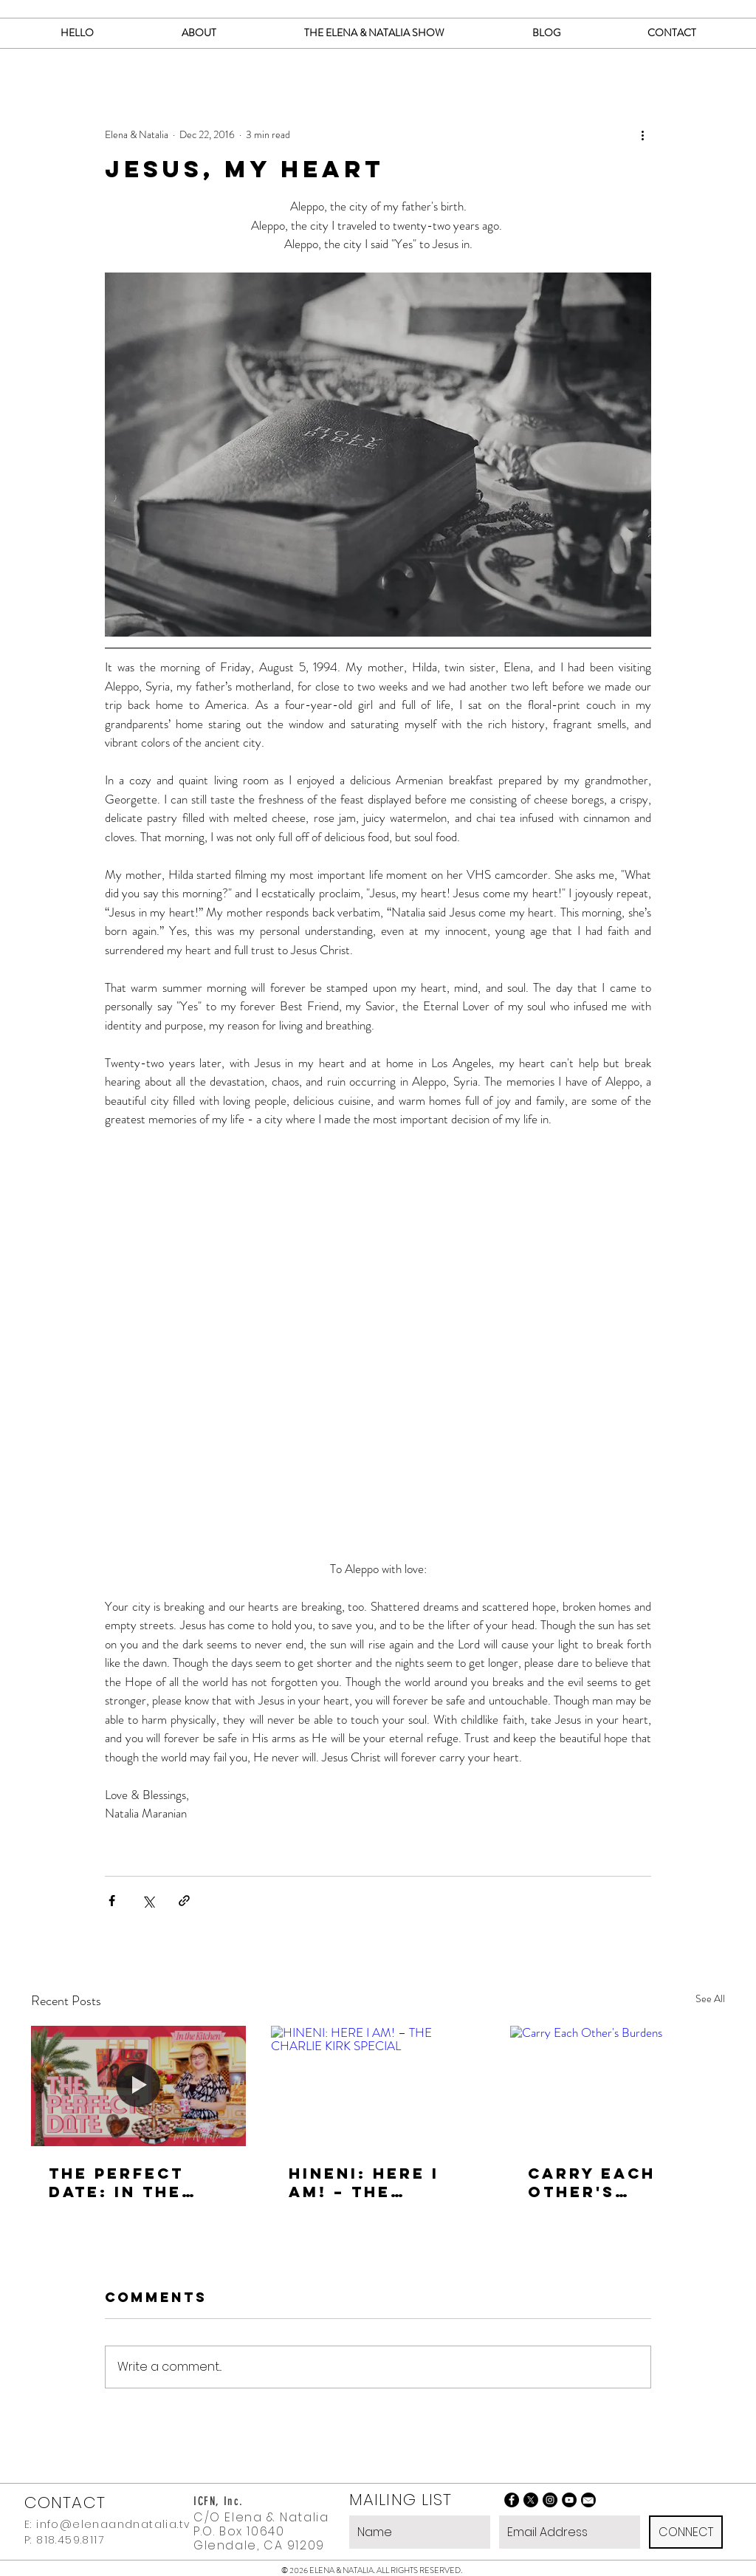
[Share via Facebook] (112, 1901)
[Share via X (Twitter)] (148, 1901)
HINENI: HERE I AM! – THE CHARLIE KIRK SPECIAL (364, 2182)
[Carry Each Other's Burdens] (617, 2086)
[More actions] (642, 134)
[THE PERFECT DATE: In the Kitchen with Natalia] (138, 2086)
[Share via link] (184, 1901)
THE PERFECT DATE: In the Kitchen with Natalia (122, 2182)
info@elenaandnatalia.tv (113, 2524)
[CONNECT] (686, 2532)
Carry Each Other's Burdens (592, 2182)
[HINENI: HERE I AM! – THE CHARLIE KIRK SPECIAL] (378, 2086)
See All (710, 1998)
